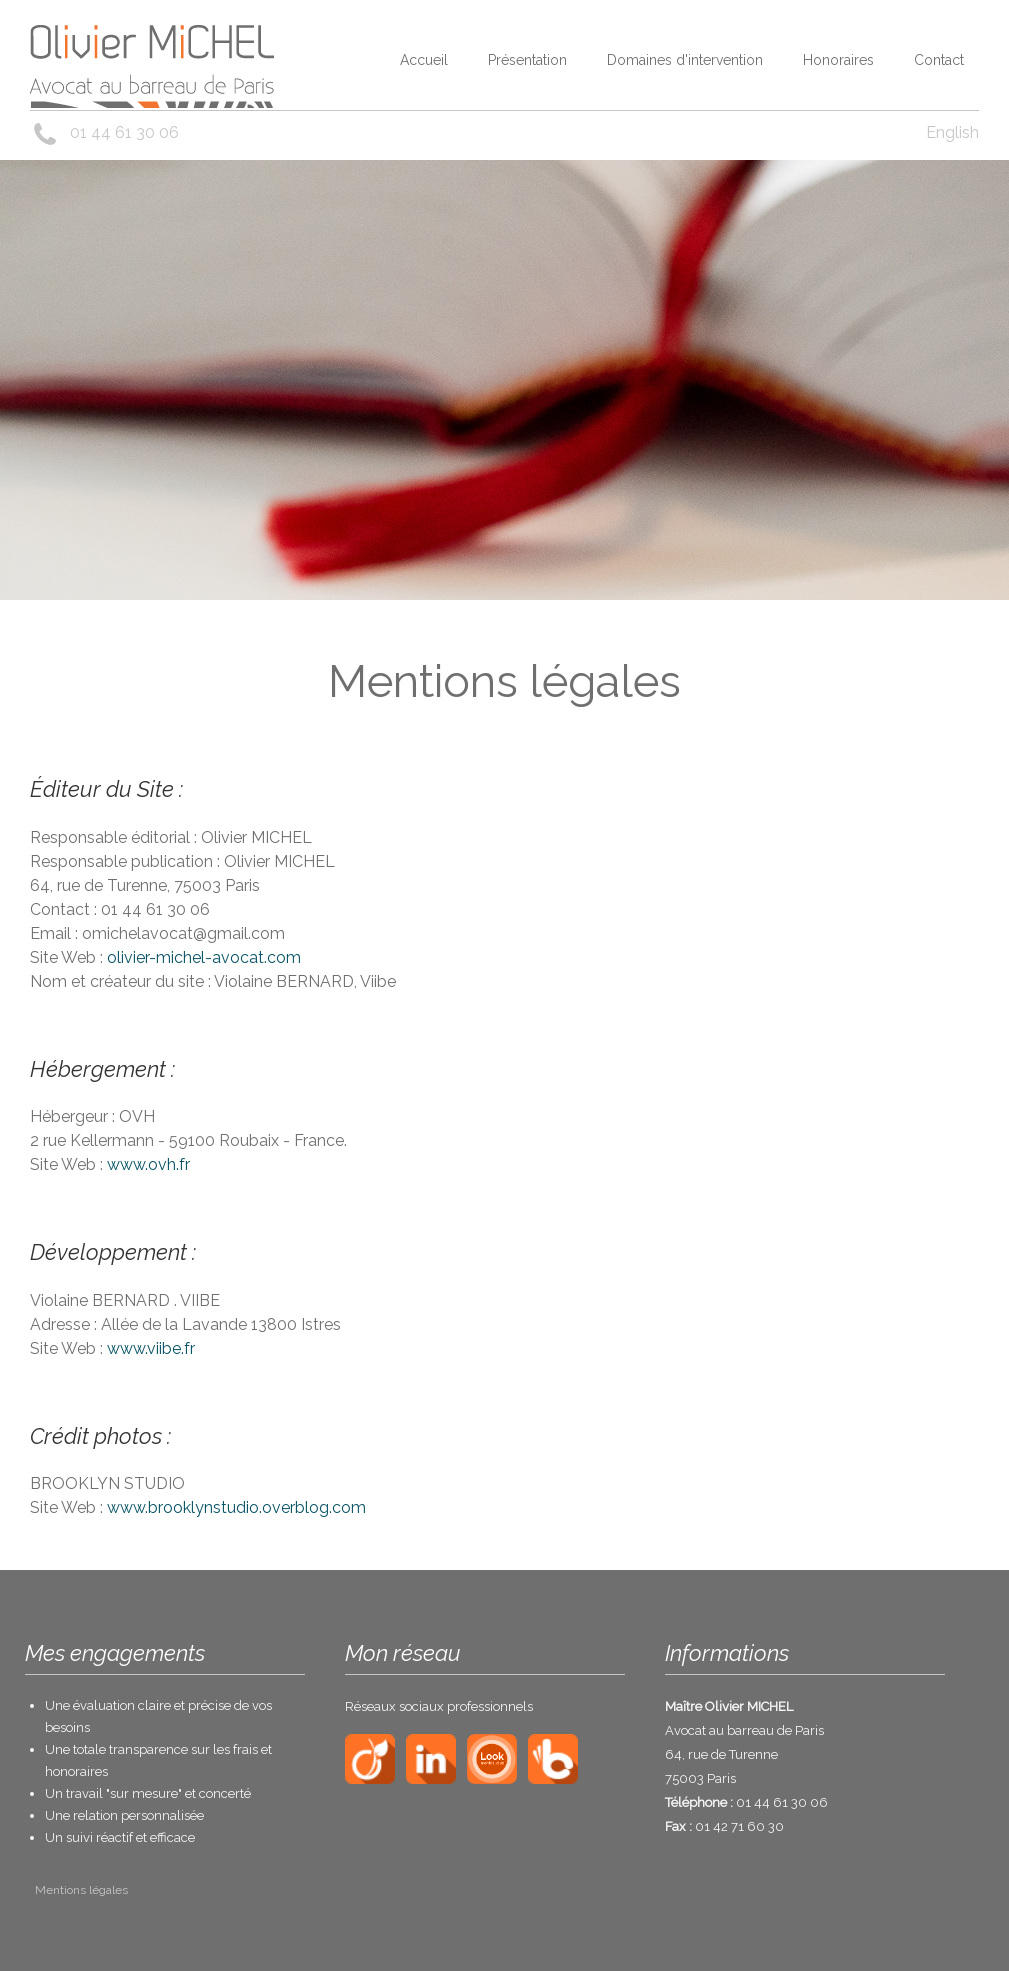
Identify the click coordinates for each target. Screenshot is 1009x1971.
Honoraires (838, 60)
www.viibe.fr (151, 1348)
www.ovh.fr (148, 1164)
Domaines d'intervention (685, 60)
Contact (939, 60)
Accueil (424, 60)
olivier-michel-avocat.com (204, 957)
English (952, 132)
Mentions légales (81, 1890)
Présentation (527, 60)
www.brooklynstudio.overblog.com (236, 1507)
